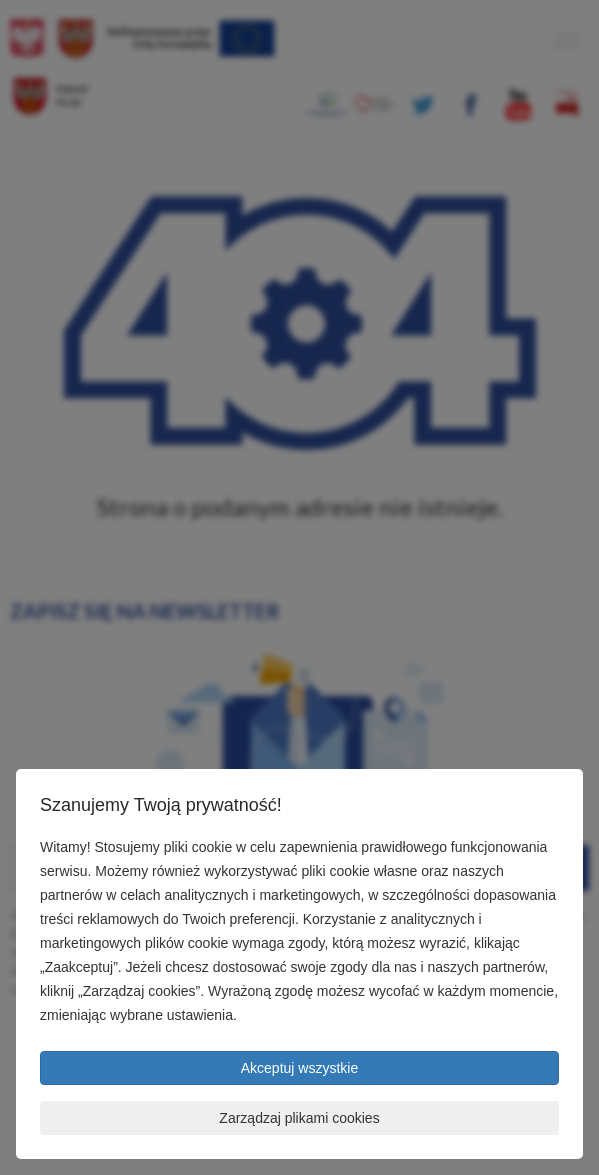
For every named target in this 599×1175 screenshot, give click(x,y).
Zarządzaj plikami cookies (299, 1118)
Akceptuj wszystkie (299, 1068)
